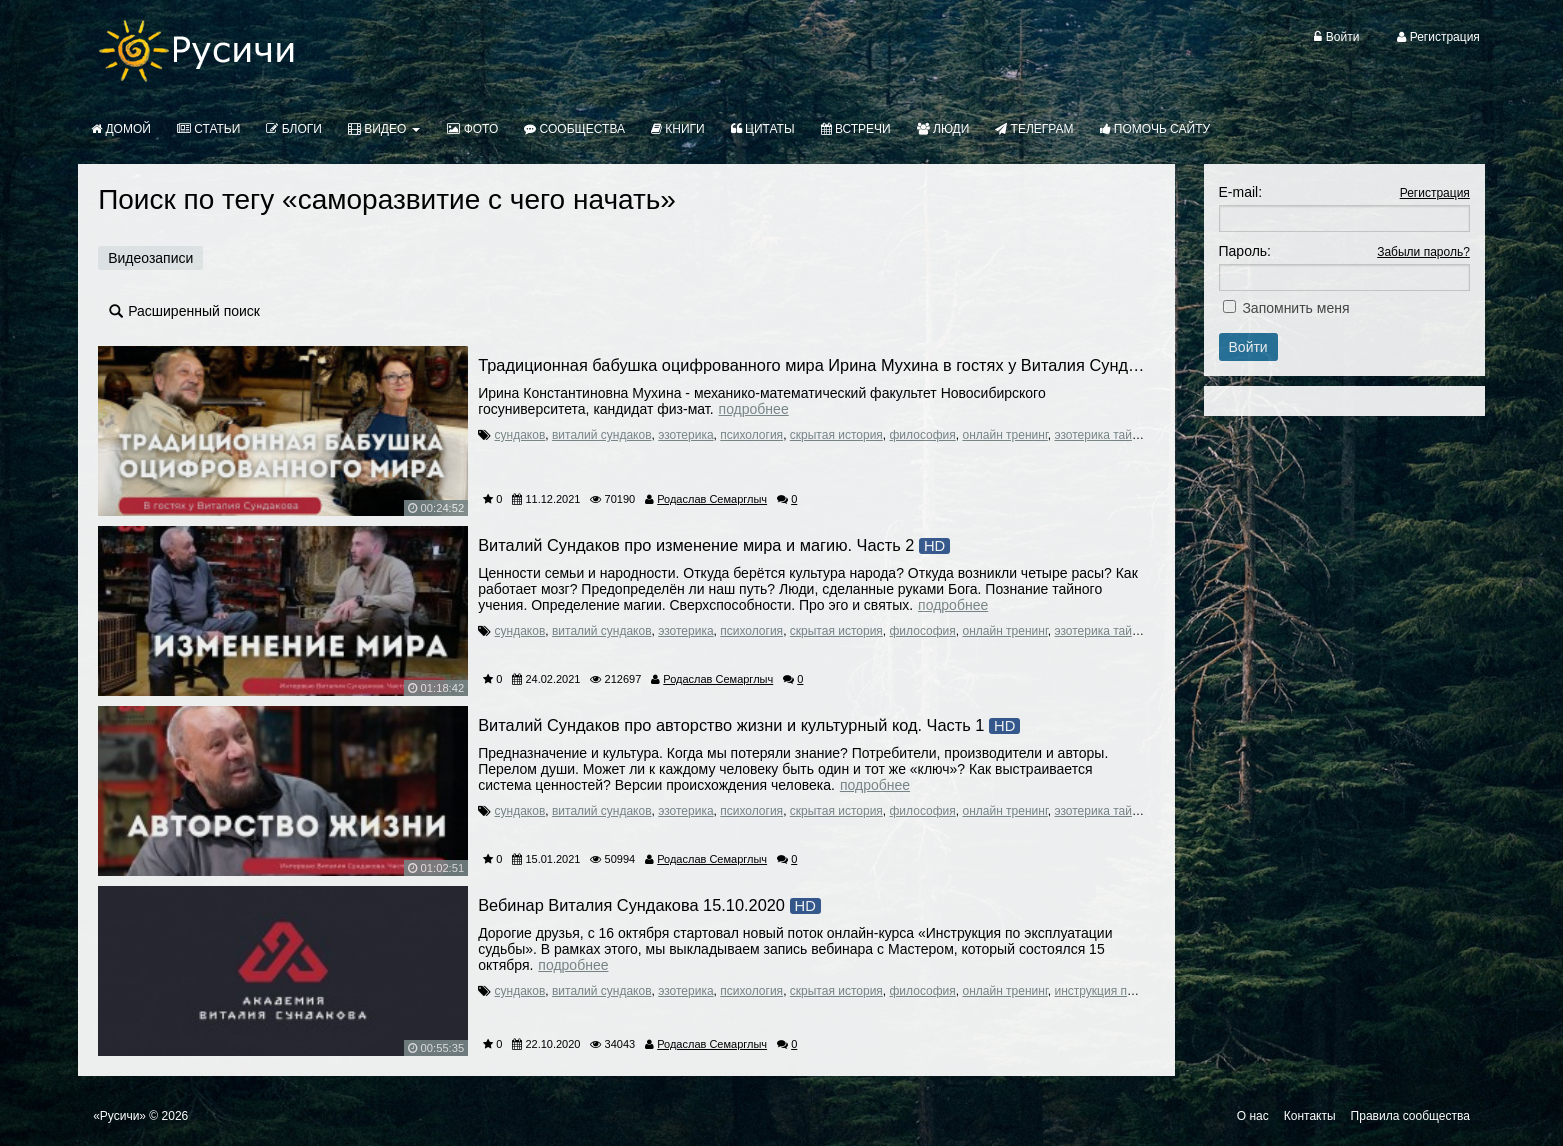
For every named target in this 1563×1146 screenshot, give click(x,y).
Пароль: (1245, 251)
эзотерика (685, 435)
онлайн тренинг (1004, 435)
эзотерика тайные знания (1124, 435)
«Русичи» (119, 1116)
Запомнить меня (1295, 308)
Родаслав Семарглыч (712, 499)
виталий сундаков (602, 435)
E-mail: (1241, 192)
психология (751, 435)
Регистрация (1435, 193)
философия (923, 435)
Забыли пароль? (1423, 252)
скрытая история (836, 435)
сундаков (520, 435)
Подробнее (754, 409)
